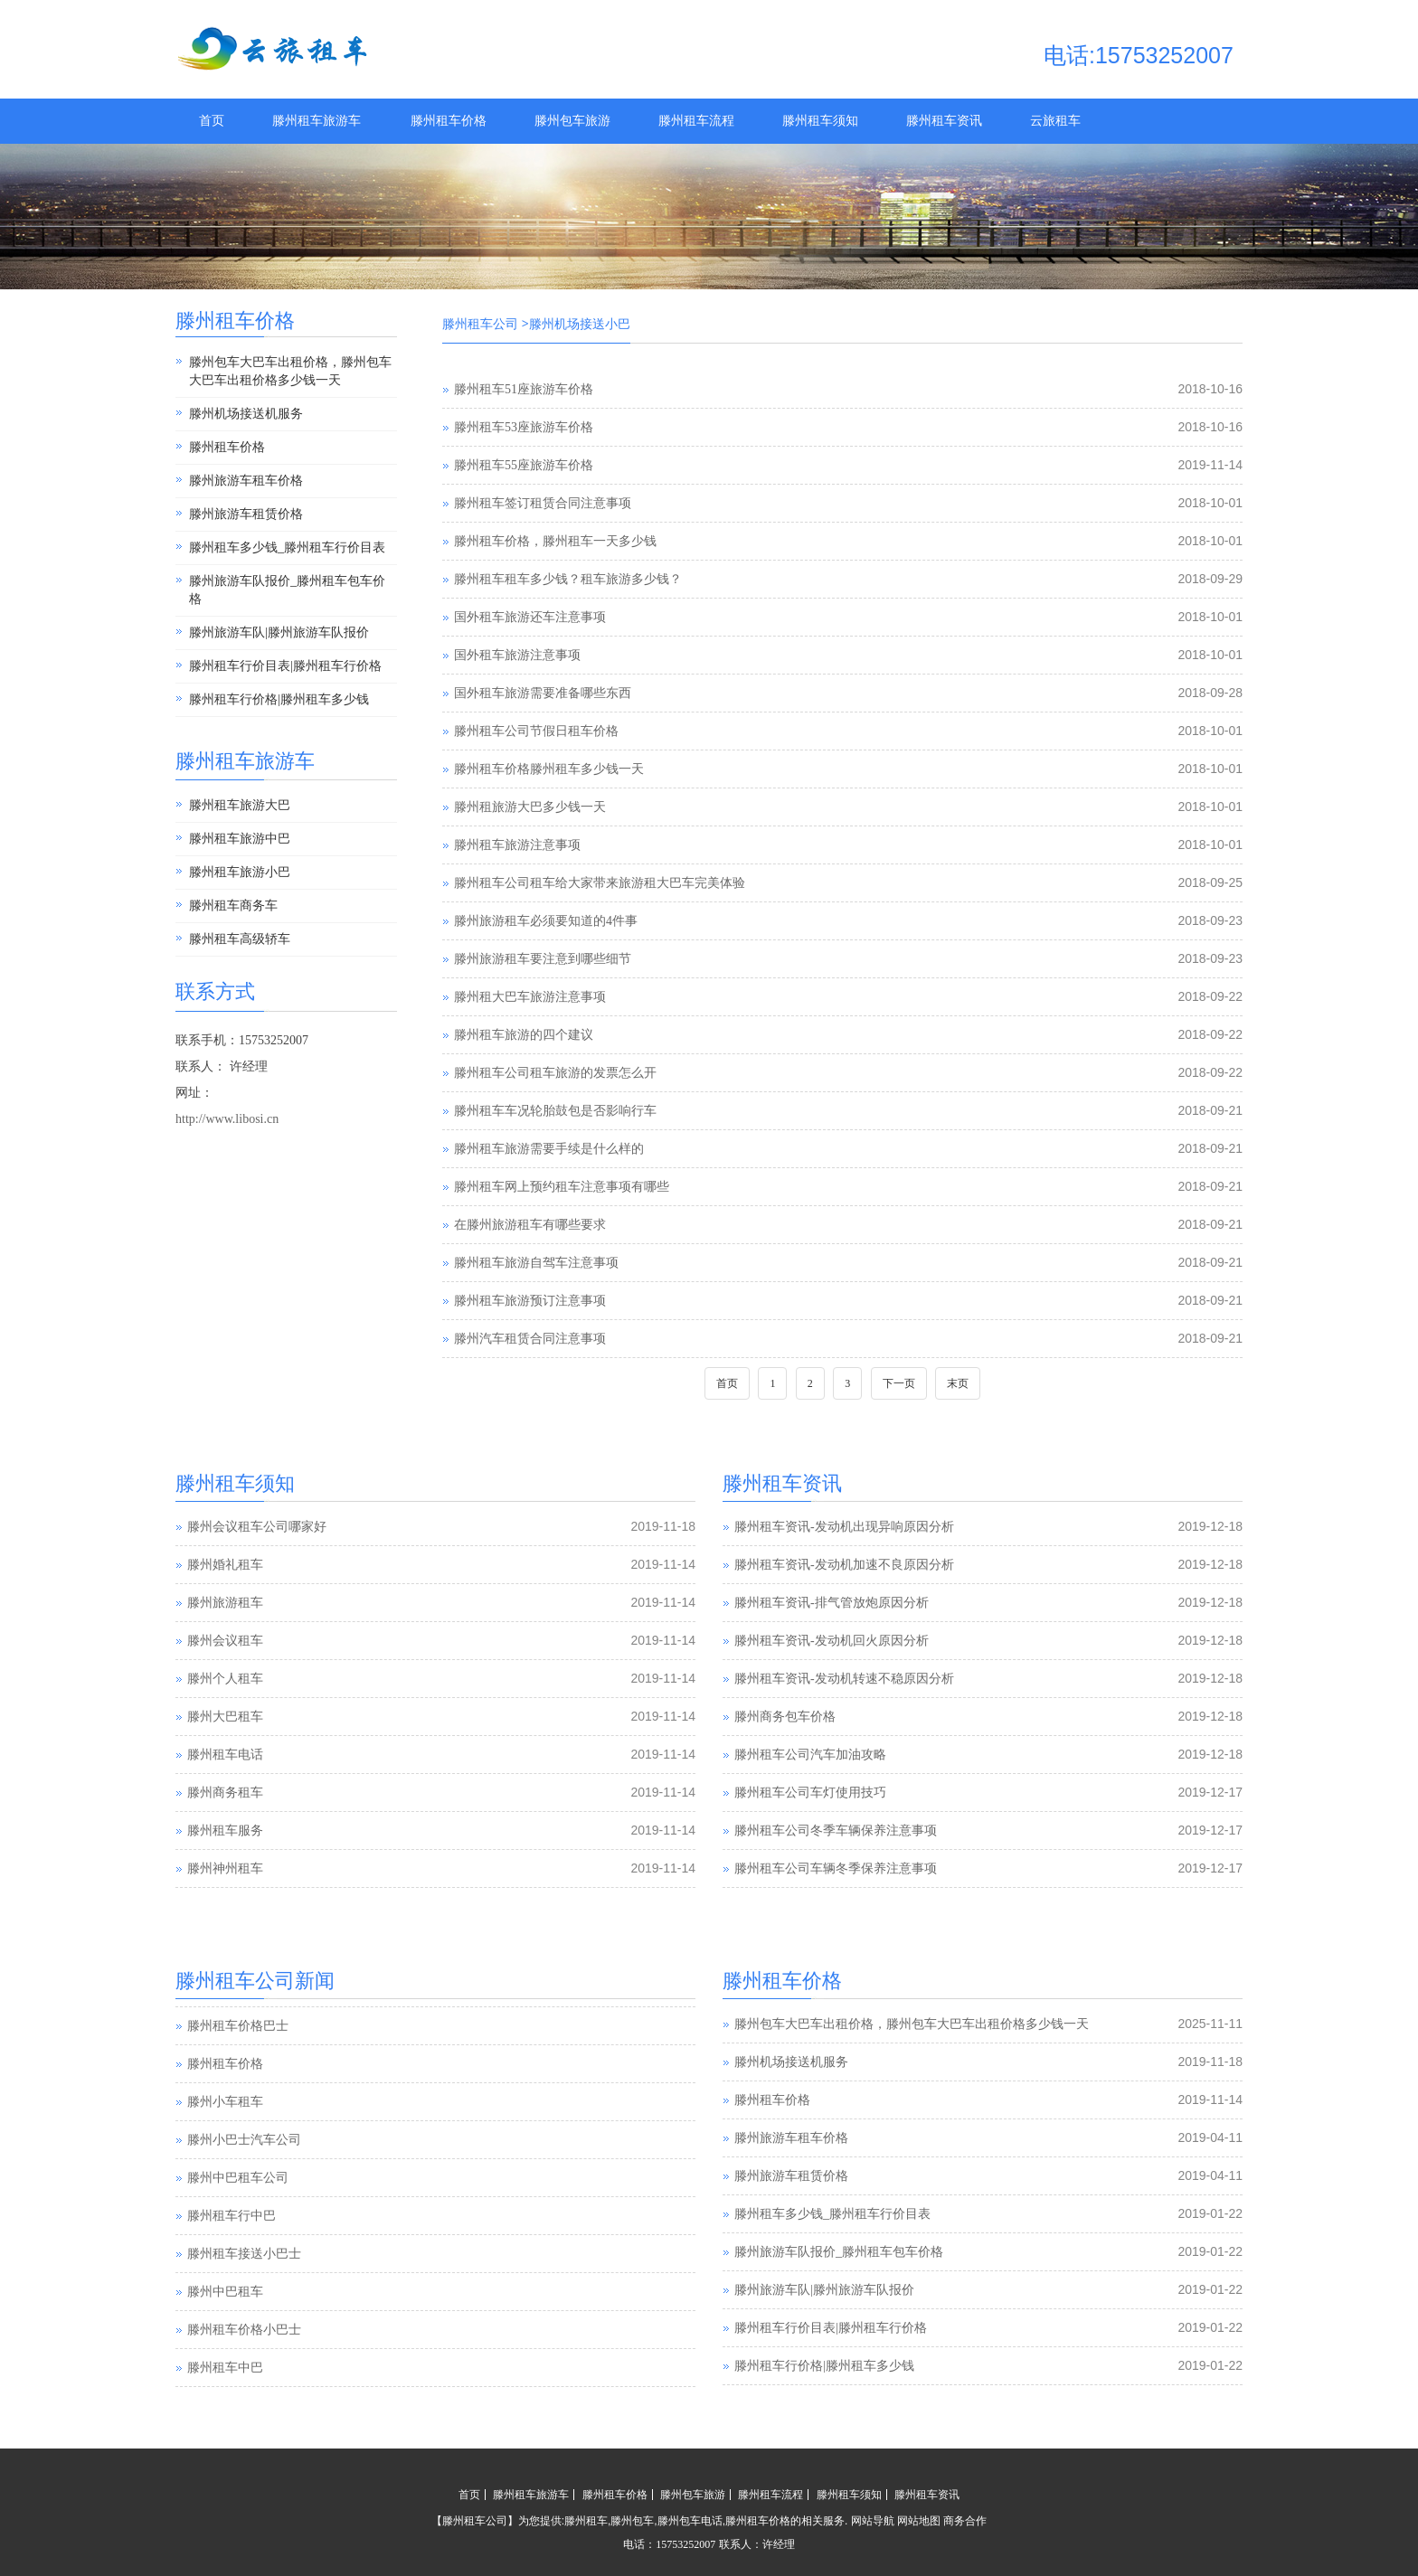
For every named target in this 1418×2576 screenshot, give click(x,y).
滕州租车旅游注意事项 (517, 845)
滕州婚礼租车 (225, 1564)
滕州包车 (632, 2521)
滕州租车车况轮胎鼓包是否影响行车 (555, 1111)
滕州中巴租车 (225, 2328)
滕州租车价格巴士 (237, 2063)
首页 (211, 120)
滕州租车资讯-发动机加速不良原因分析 (844, 1564)
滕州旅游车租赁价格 (246, 514)
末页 (958, 1383)
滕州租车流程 (696, 120)
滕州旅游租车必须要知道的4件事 (546, 921)
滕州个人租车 (225, 1678)
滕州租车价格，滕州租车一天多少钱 (555, 541)
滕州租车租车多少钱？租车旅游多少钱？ (568, 579)
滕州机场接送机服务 (246, 413)
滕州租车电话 (225, 1754)
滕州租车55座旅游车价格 (523, 465)
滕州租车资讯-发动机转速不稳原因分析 (844, 1678)
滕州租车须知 (820, 120)
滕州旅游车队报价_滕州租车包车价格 (287, 590)
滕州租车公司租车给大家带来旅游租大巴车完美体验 (599, 883)
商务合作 (965, 2521)
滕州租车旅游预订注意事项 (530, 1300)
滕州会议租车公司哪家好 (256, 1526)
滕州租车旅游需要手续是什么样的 (549, 1149)
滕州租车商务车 (233, 905)
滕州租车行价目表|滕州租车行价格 (285, 666)
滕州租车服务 (225, 1830)
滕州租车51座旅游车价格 (523, 389)
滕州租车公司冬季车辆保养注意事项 (835, 1830)
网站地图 (919, 2521)
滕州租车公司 (480, 324)
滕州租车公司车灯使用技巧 (810, 1792)
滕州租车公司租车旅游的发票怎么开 (555, 1073)
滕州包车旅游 (572, 120)
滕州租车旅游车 (316, 120)
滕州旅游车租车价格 (246, 480)
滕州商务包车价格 (785, 1716)
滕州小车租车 (225, 2139)
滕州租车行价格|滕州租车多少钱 (279, 699)
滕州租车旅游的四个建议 (523, 1035)
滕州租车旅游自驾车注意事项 (536, 1262)
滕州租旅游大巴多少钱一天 (530, 807)
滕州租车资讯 (944, 120)
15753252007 (685, 2544)
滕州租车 (586, 2521)
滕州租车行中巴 (231, 2253)
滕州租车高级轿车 (239, 939)
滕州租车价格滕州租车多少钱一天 (549, 769)
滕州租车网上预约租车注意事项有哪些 (561, 1187)
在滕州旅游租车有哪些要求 (530, 1224)
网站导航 (872, 2521)
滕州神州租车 (225, 1868)
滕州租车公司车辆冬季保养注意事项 (835, 1868)
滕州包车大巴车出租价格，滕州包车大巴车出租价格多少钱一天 (290, 371)
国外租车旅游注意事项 (517, 655)
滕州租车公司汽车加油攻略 (810, 1754)
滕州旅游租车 (225, 1602)
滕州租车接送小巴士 (244, 2291)
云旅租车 (1055, 120)
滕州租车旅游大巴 (239, 805)
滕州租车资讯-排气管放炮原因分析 (831, 1602)
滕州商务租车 (225, 1792)
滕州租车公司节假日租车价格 (536, 731)
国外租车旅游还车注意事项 (530, 617)
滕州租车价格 (449, 120)
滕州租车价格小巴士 (244, 2366)
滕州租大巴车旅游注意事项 (530, 997)
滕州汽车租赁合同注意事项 (530, 1338)
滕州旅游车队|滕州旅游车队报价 (279, 632)
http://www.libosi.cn (227, 1119)
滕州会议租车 (225, 1640)
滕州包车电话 (690, 2521)
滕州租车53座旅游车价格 (523, 427)
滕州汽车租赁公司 (237, 2025)
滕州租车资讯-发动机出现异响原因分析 (844, 1526)
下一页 (899, 1383)
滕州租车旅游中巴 (239, 838)
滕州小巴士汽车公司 (244, 2177)
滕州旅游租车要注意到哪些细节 (542, 959)
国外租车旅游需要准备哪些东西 (542, 693)
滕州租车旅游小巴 (239, 872)
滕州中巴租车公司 (237, 2215)
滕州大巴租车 (225, 1716)
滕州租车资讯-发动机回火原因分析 (831, 1640)
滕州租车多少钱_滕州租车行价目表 (287, 547)
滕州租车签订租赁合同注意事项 (542, 503)
